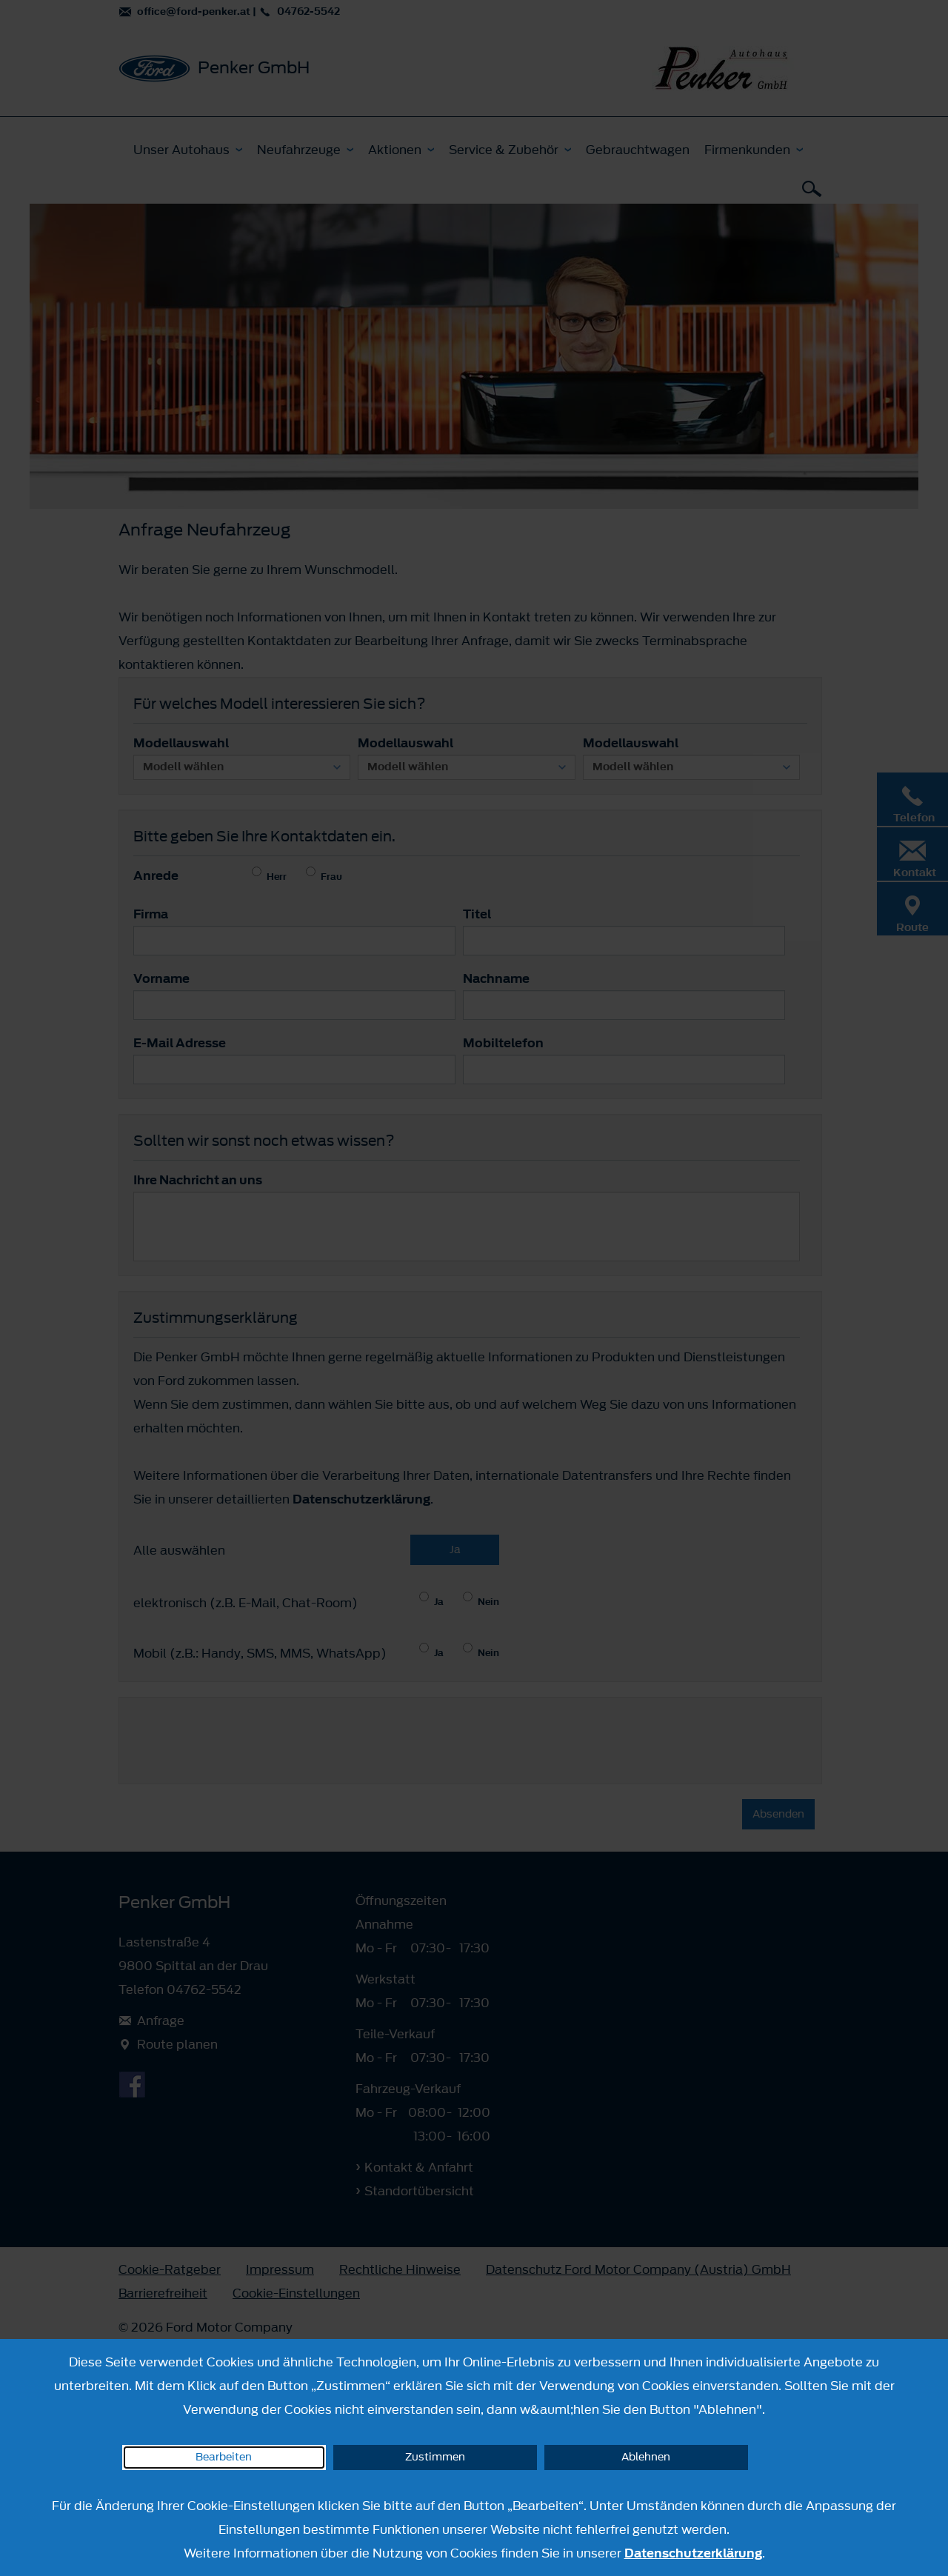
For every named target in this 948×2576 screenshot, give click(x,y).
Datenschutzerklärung (693, 2553)
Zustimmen (435, 2457)
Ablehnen (645, 2457)
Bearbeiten (224, 2457)
